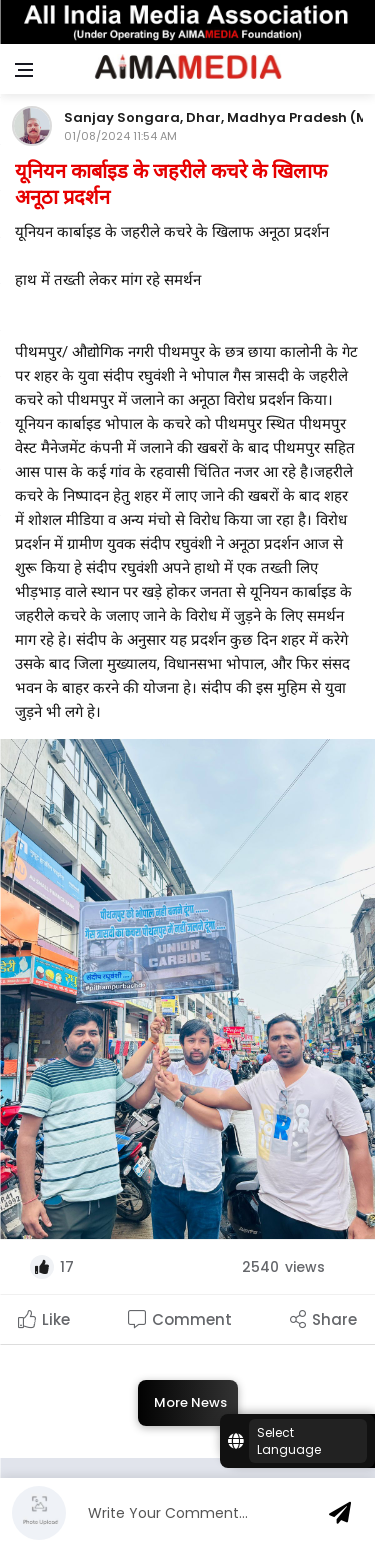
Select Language (289, 1441)
